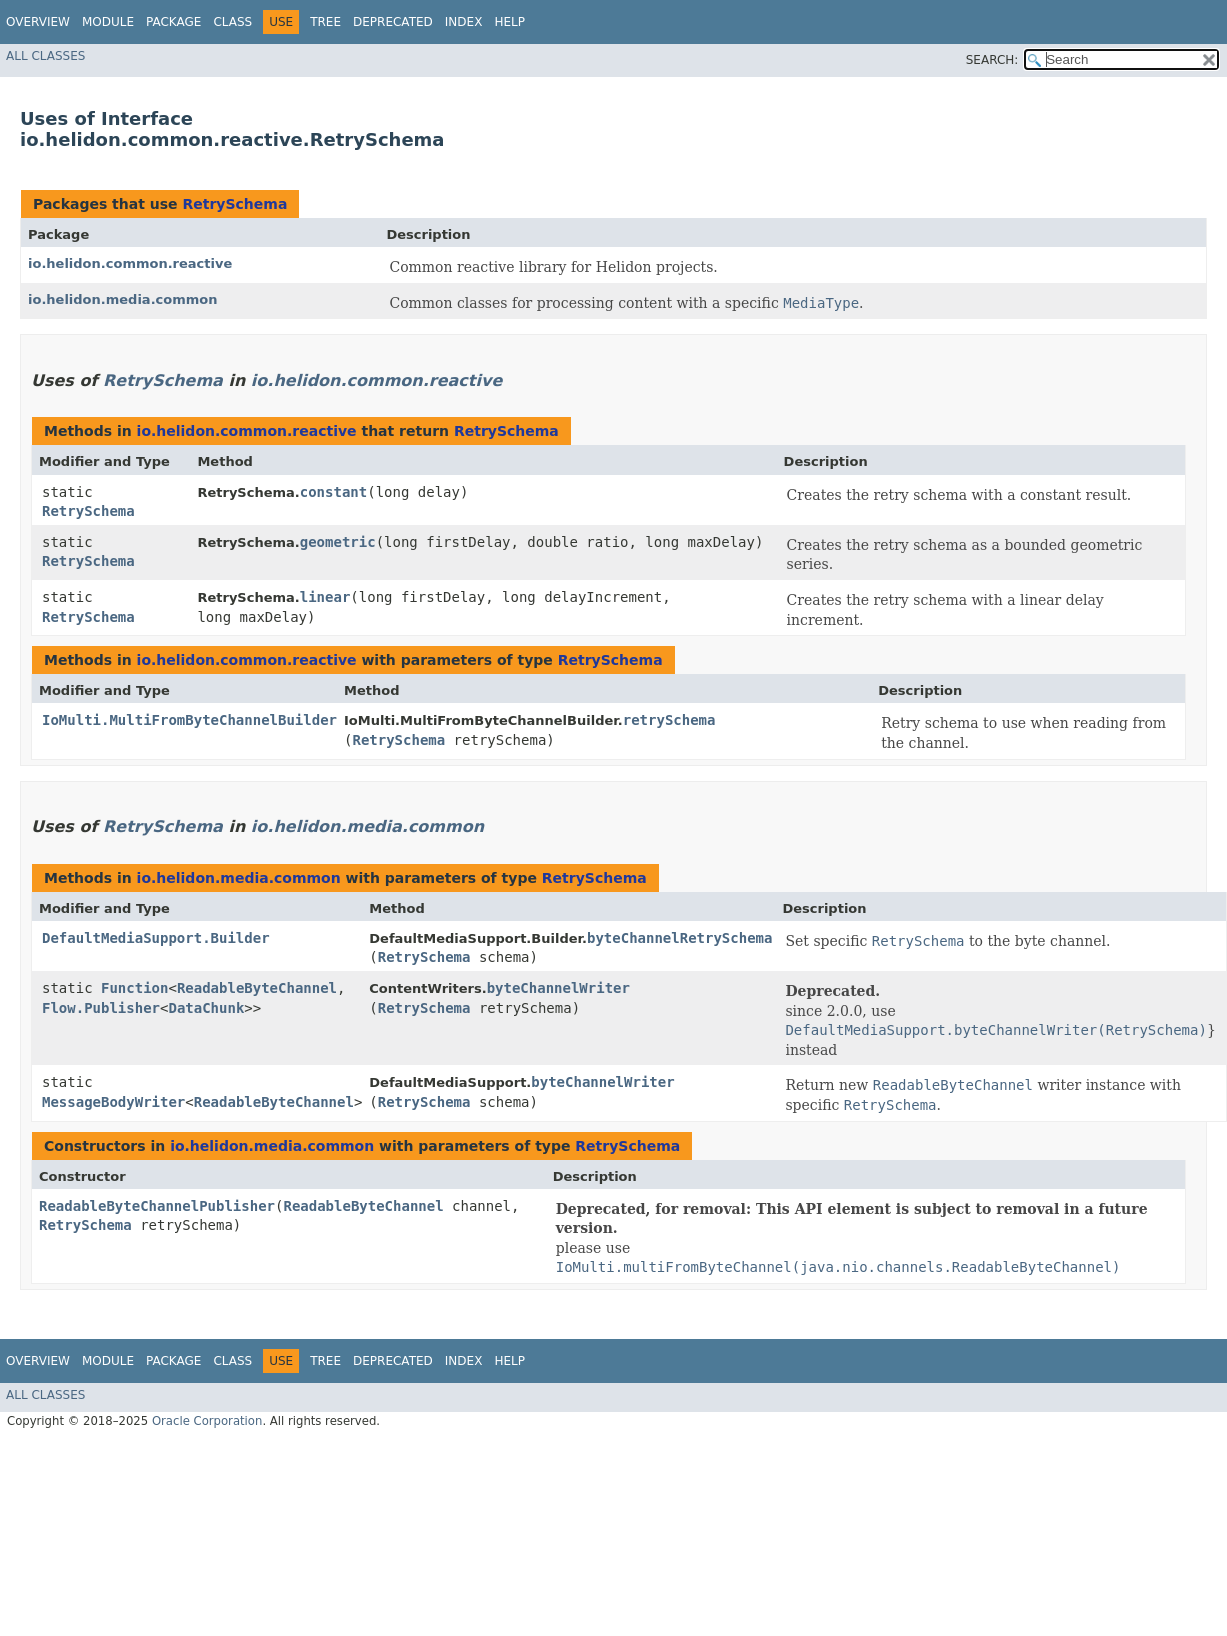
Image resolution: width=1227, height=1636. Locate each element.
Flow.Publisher (101, 1008)
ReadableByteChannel (257, 988)
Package (173, 22)
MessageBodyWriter (113, 1102)
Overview (38, 22)
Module (108, 22)
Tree (325, 22)
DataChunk (206, 1008)
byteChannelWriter (558, 988)
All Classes (45, 56)
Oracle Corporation (207, 1421)
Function (134, 988)
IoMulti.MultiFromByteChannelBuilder (189, 720)
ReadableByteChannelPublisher (157, 1206)
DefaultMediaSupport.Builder (156, 938)
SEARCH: (992, 60)
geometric (338, 542)
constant (333, 492)
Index (464, 22)
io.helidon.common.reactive (130, 263)
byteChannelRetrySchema (679, 938)
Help (509, 22)
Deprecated (393, 22)
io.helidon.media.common (123, 299)
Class (232, 22)
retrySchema (669, 720)
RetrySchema (234, 204)
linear (325, 597)
